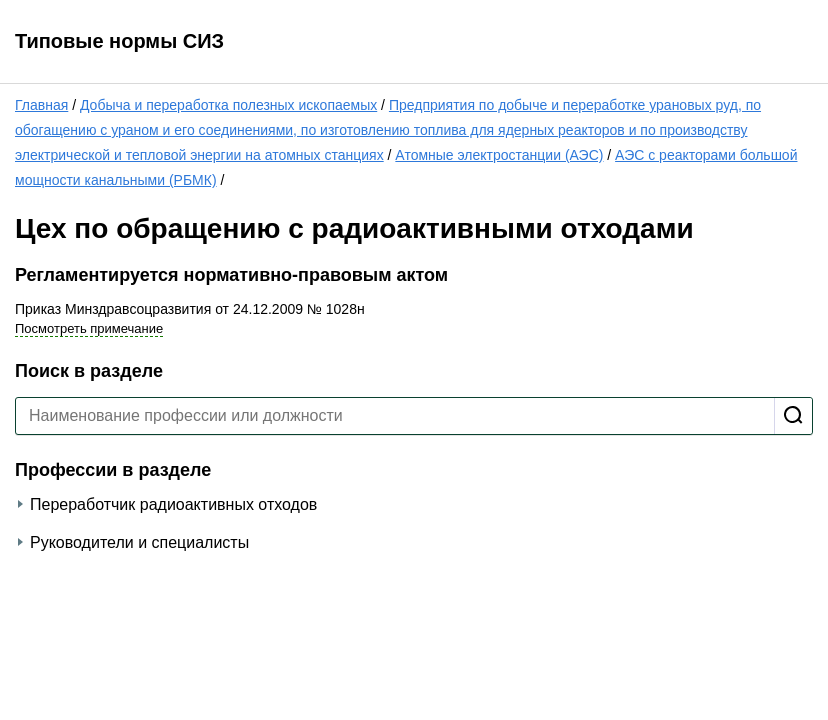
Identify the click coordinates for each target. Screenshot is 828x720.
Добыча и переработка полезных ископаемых (228, 105)
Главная (41, 105)
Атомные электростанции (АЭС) (499, 155)
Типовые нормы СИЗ (119, 41)
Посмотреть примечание (89, 328)
